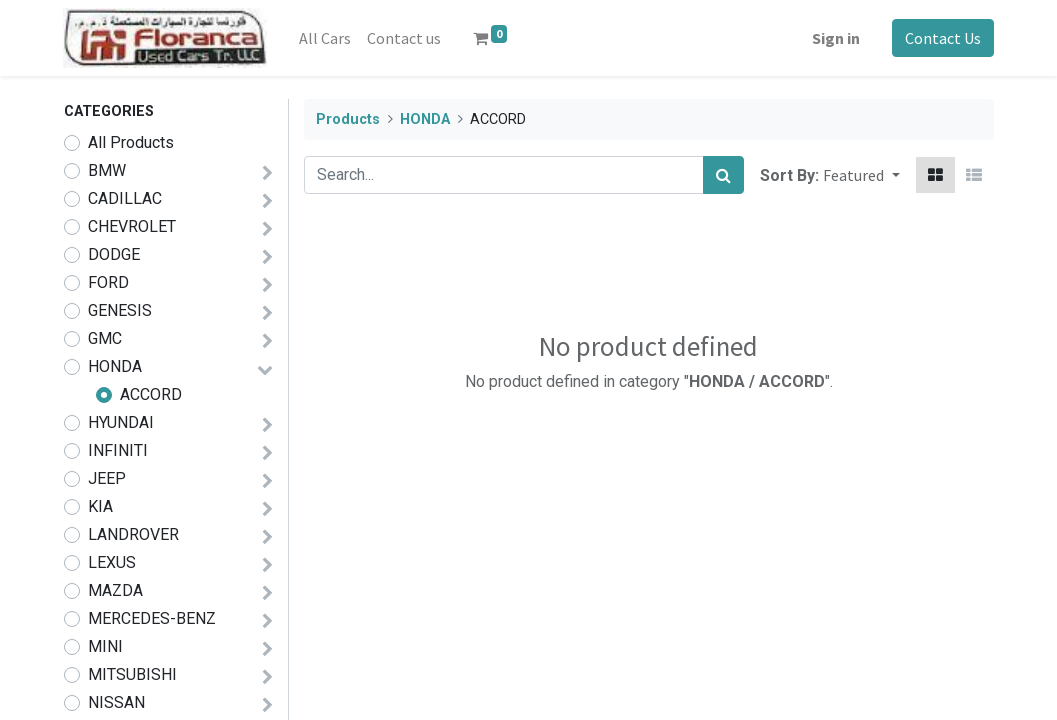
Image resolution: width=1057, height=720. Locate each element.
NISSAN (116, 702)
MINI (105, 646)
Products (348, 119)
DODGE (114, 254)
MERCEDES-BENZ (152, 618)
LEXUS (112, 562)
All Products (131, 142)
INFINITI (118, 450)
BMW (107, 170)
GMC (105, 338)
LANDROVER (133, 534)
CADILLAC (125, 198)
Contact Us (943, 38)
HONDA (115, 366)
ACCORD (151, 394)
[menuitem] (326, 38)
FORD (108, 282)
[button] (861, 175)
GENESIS (120, 310)
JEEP (107, 478)
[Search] (723, 175)
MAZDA (115, 590)
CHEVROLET (132, 226)
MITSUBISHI (132, 674)
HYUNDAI (121, 422)
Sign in (836, 38)
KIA (100, 506)
